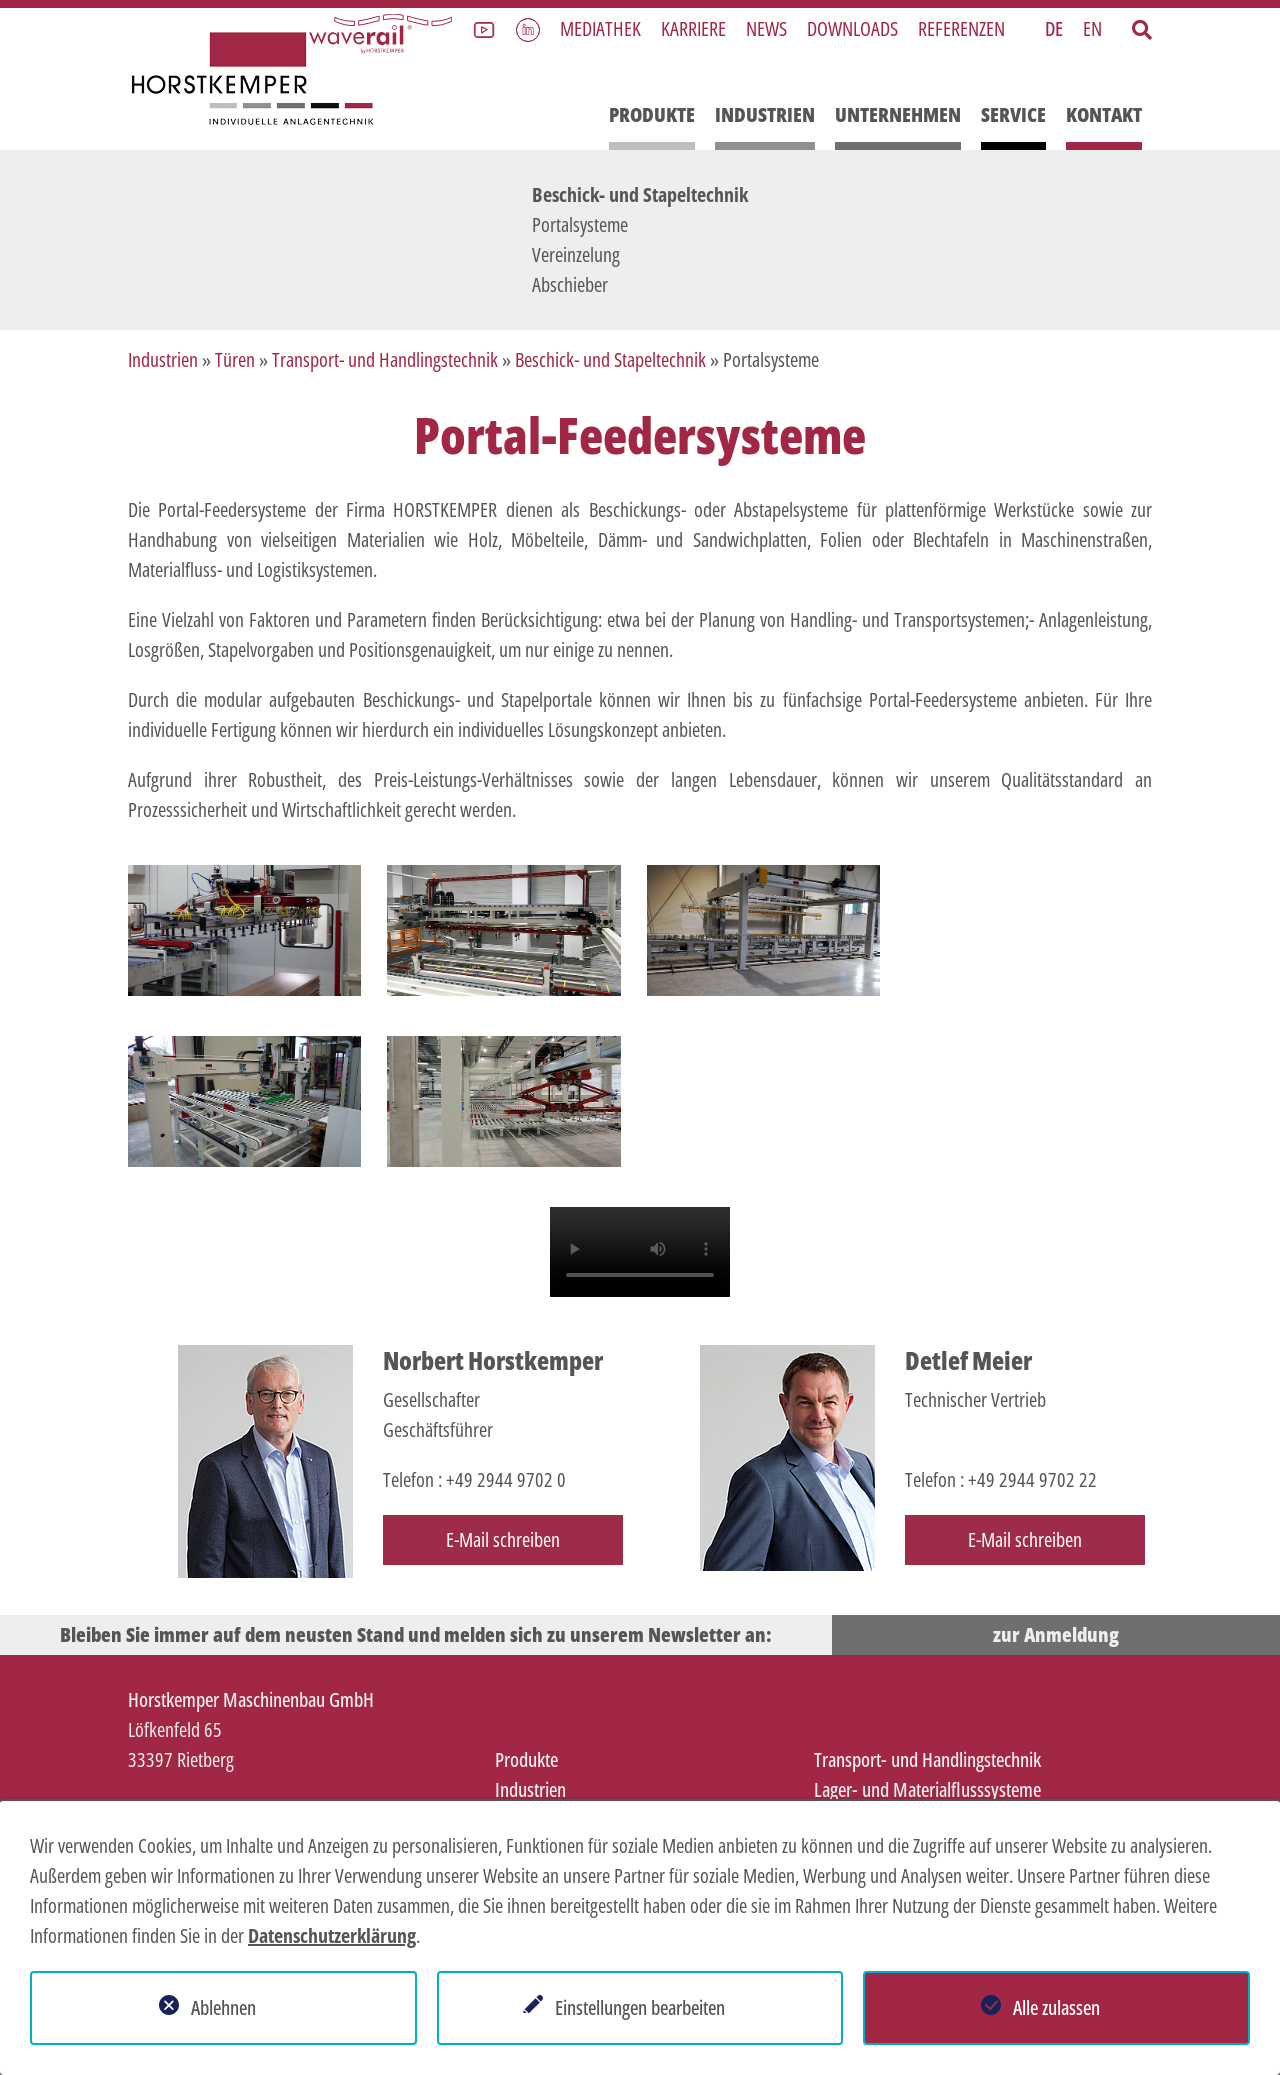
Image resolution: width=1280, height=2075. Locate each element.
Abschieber (570, 284)
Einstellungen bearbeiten (640, 2007)
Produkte (652, 114)
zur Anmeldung (1056, 1634)
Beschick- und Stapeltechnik (640, 194)
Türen (235, 359)
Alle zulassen (1056, 2007)
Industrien (765, 114)
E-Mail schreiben (503, 1539)
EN (1092, 28)
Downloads (852, 28)
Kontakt (1104, 114)
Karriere (693, 28)
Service (1013, 114)
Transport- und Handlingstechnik (385, 359)
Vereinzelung (576, 254)
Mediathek (600, 28)
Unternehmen (898, 114)
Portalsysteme (580, 224)
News (766, 28)
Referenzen (961, 28)
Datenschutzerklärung (332, 1935)
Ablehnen (223, 2007)
